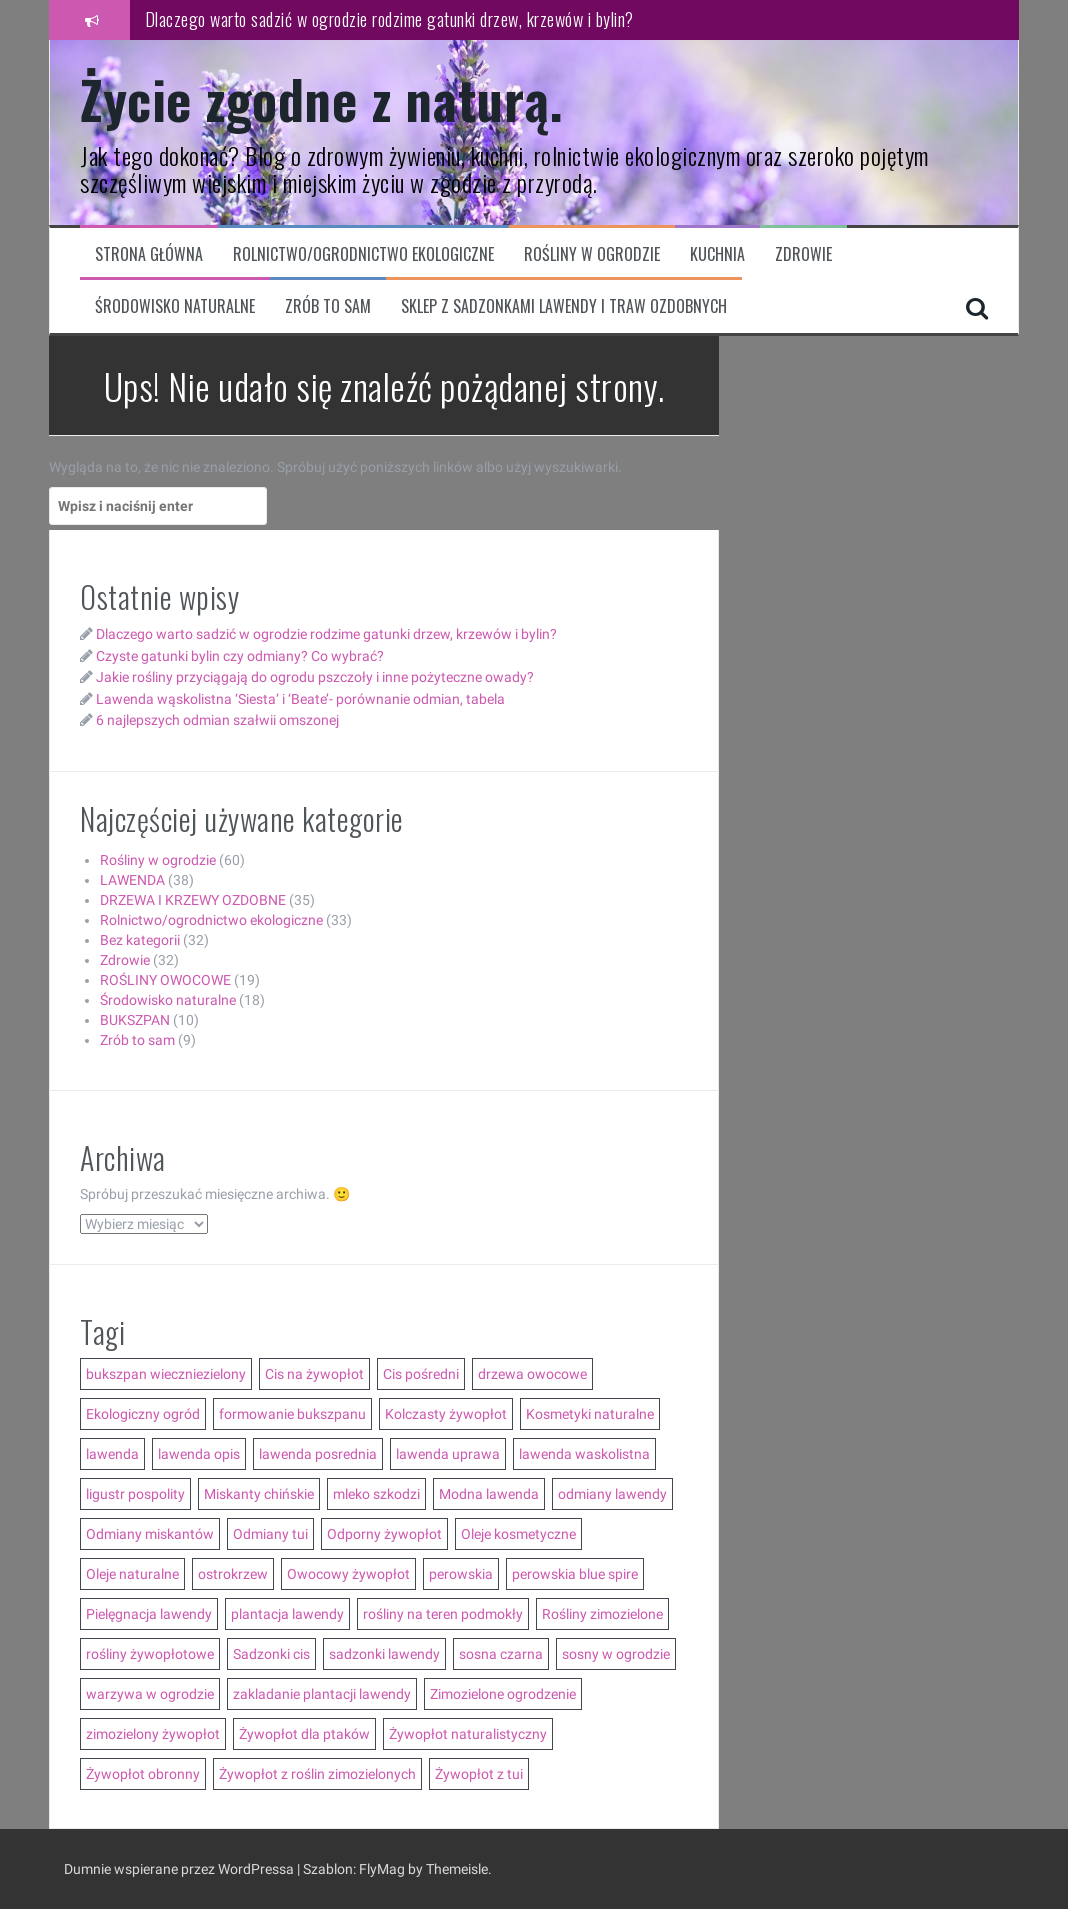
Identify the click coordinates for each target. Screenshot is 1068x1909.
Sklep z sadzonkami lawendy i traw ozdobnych (564, 306)
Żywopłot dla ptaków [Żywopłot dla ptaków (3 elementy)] (304, 1734)
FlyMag (382, 1869)
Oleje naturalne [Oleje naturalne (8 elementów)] (132, 1574)
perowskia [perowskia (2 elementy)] (461, 1574)
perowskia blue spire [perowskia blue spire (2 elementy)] (575, 1574)
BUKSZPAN (135, 1020)
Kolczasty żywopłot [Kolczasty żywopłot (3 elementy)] (446, 1414)
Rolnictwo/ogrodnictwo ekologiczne (363, 254)
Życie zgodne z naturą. (321, 98)
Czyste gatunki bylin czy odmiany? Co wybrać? (240, 656)
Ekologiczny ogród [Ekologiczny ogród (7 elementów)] (143, 1414)
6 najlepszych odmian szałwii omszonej (217, 720)
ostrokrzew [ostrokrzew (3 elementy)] (233, 1574)
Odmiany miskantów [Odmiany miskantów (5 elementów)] (150, 1534)
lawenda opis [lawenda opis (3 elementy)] (199, 1454)
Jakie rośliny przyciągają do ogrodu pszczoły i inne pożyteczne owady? (315, 677)
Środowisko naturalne (175, 306)
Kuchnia (717, 254)
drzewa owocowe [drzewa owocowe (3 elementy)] (532, 1374)
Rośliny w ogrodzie (592, 254)
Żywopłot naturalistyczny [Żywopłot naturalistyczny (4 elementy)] (468, 1734)
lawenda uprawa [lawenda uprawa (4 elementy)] (448, 1454)
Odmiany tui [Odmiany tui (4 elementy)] (270, 1534)
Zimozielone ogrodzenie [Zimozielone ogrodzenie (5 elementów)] (503, 1694)
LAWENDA (132, 880)
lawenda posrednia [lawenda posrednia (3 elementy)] (318, 1454)
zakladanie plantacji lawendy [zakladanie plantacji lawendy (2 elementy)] (322, 1694)
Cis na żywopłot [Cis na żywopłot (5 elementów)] (314, 1374)
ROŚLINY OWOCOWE (165, 980)
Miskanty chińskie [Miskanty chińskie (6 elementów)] (259, 1494)
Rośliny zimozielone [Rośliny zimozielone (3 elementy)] (602, 1614)
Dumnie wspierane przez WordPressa (180, 1869)
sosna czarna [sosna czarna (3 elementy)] (501, 1654)
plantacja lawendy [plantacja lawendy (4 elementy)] (287, 1614)
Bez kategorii (140, 940)
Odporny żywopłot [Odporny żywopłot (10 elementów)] (384, 1534)
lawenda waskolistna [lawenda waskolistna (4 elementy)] (584, 1454)
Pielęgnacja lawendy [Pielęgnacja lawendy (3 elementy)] (149, 1614)
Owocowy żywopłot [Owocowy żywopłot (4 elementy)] (348, 1574)
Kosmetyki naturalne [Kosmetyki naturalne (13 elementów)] (590, 1414)
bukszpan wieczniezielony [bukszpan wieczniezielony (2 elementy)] (166, 1374)
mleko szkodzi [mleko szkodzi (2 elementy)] (376, 1494)
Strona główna (149, 254)
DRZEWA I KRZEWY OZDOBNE (193, 900)
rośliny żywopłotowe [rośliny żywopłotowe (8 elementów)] (150, 1654)
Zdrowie (803, 254)
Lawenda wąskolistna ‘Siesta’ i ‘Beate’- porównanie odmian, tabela (300, 699)
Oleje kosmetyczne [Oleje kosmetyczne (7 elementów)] (518, 1534)
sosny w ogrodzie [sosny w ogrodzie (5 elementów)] (616, 1654)
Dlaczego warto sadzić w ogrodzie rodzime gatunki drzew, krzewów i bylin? (389, 19)
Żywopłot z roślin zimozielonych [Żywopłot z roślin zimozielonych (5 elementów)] (317, 1774)
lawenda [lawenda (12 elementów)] (112, 1454)
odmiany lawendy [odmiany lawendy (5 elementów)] (612, 1494)
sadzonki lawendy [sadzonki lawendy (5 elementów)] (384, 1654)
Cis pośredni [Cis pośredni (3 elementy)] (421, 1374)
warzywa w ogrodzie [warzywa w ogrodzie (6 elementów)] (150, 1694)
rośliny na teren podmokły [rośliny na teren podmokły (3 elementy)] (443, 1614)
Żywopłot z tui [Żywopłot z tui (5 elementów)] (479, 1774)
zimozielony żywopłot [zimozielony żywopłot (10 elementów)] (153, 1734)
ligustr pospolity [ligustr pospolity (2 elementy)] (135, 1494)
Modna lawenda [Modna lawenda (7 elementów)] (489, 1494)
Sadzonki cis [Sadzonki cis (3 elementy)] (271, 1654)
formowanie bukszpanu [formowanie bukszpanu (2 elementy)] (292, 1414)
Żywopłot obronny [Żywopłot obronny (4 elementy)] (143, 1774)
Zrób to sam (328, 306)
